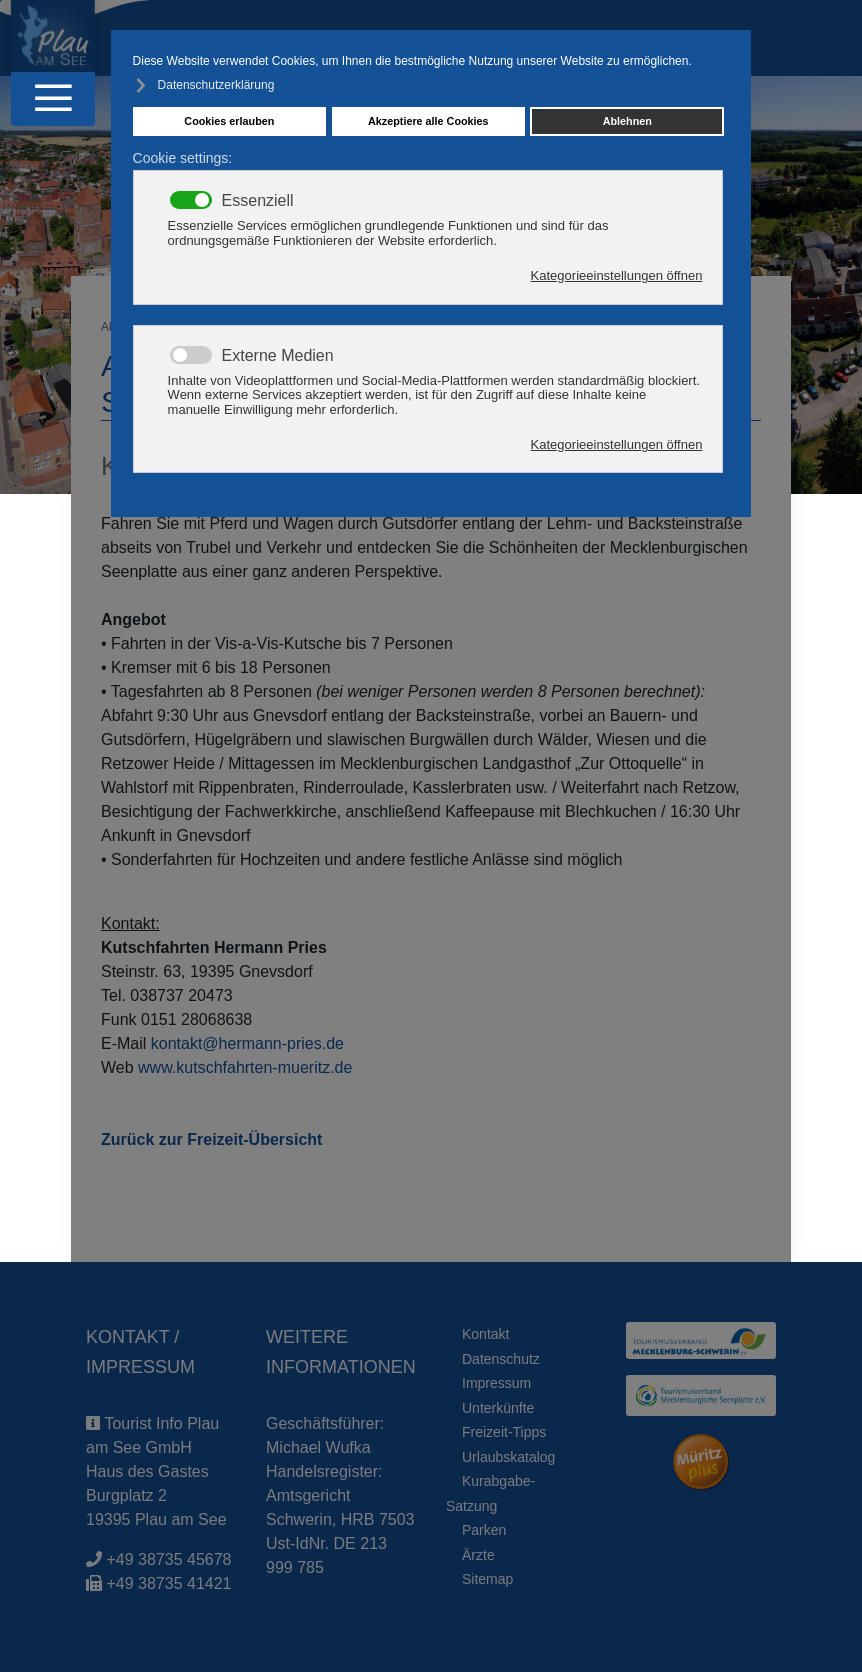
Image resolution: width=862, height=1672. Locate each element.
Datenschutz (501, 1359)
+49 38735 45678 (168, 1559)
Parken (484, 1530)
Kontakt (485, 1334)
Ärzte (478, 1555)
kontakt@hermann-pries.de (247, 1043)
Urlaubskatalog (508, 1457)
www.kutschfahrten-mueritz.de (245, 1067)
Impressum (496, 1383)
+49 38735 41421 (168, 1583)
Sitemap (487, 1579)
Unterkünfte (498, 1408)
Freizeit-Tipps (504, 1432)
